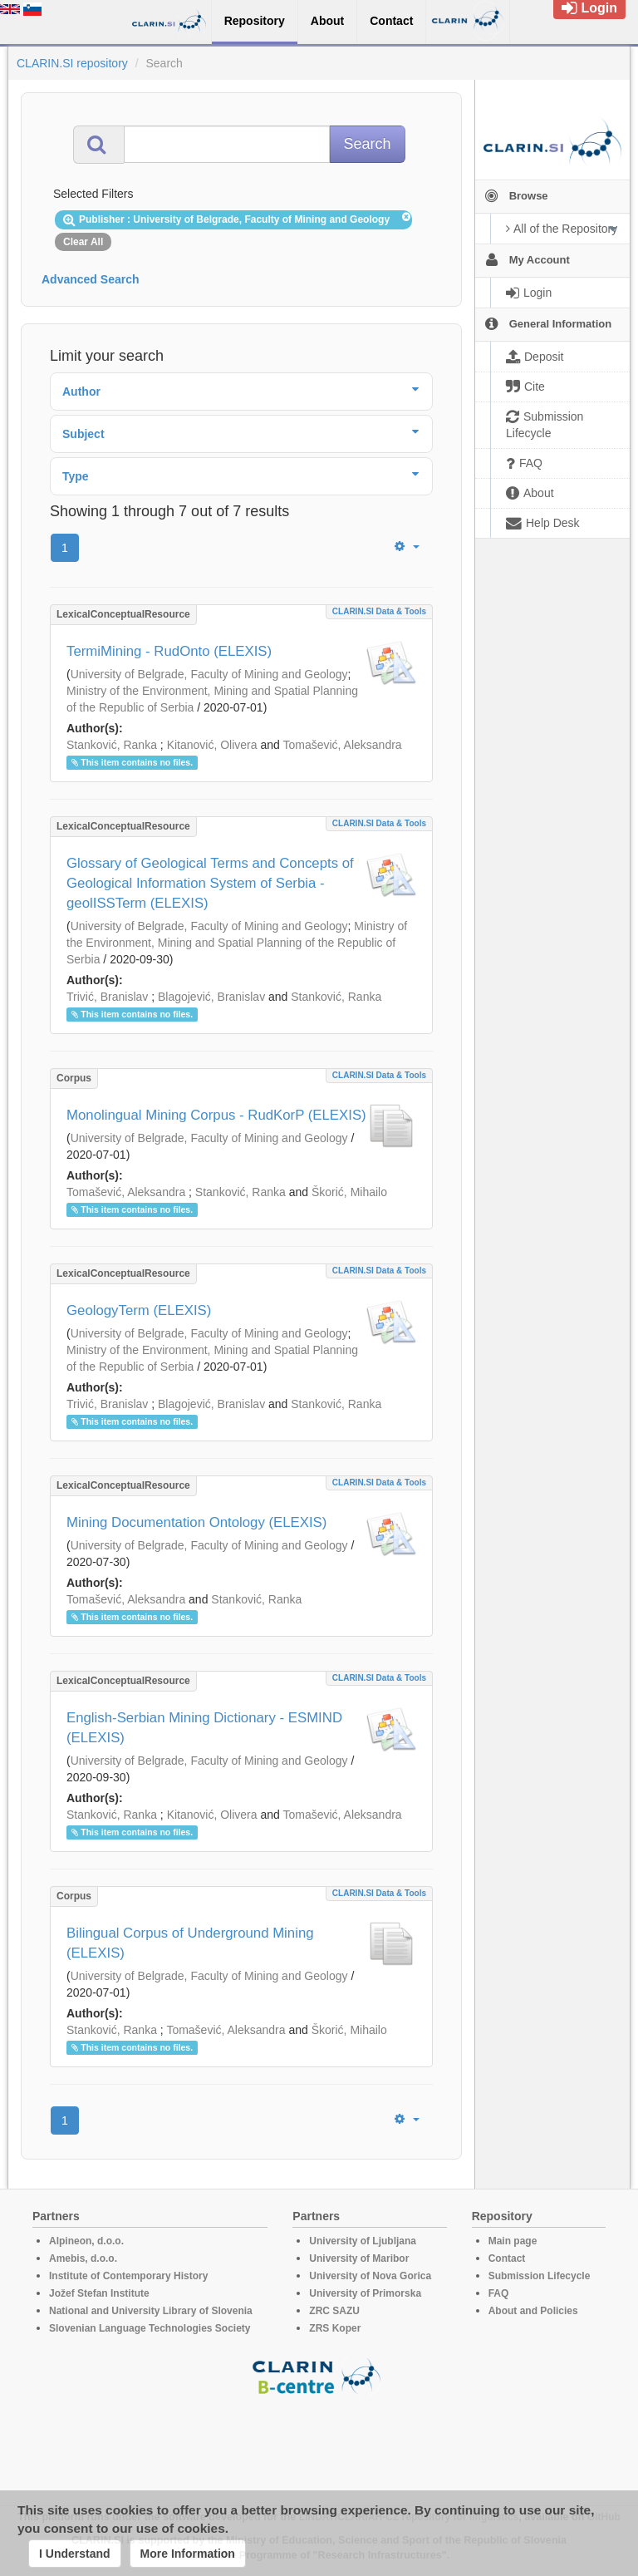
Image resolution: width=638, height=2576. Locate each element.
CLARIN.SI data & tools (379, 611)
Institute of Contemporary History (128, 2276)
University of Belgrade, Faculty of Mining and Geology (209, 674)
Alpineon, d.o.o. (86, 2241)
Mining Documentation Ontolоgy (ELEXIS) (196, 1522)
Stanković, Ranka (111, 744)
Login (589, 8)
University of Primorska (365, 2293)
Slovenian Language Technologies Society (150, 2328)
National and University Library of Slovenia (151, 2311)
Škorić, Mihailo (349, 1192)
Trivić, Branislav (107, 996)
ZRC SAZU (334, 2311)
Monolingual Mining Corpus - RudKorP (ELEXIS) (216, 1115)
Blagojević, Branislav (211, 996)
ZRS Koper (335, 2328)
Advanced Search (91, 279)
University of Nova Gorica (370, 2276)
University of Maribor (359, 2258)
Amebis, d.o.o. (83, 2258)
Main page (512, 2241)
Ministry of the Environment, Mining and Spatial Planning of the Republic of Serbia (236, 942)
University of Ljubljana (362, 2241)
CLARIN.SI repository (72, 63)
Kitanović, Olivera (212, 744)
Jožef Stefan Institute (99, 2293)
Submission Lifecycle (539, 2276)
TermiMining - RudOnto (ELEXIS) (169, 651)
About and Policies (533, 2311)
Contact (507, 2258)
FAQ (498, 2293)
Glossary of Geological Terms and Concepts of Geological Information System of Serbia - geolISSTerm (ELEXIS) (210, 883)
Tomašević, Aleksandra (341, 744)
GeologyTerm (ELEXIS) (138, 1310)
